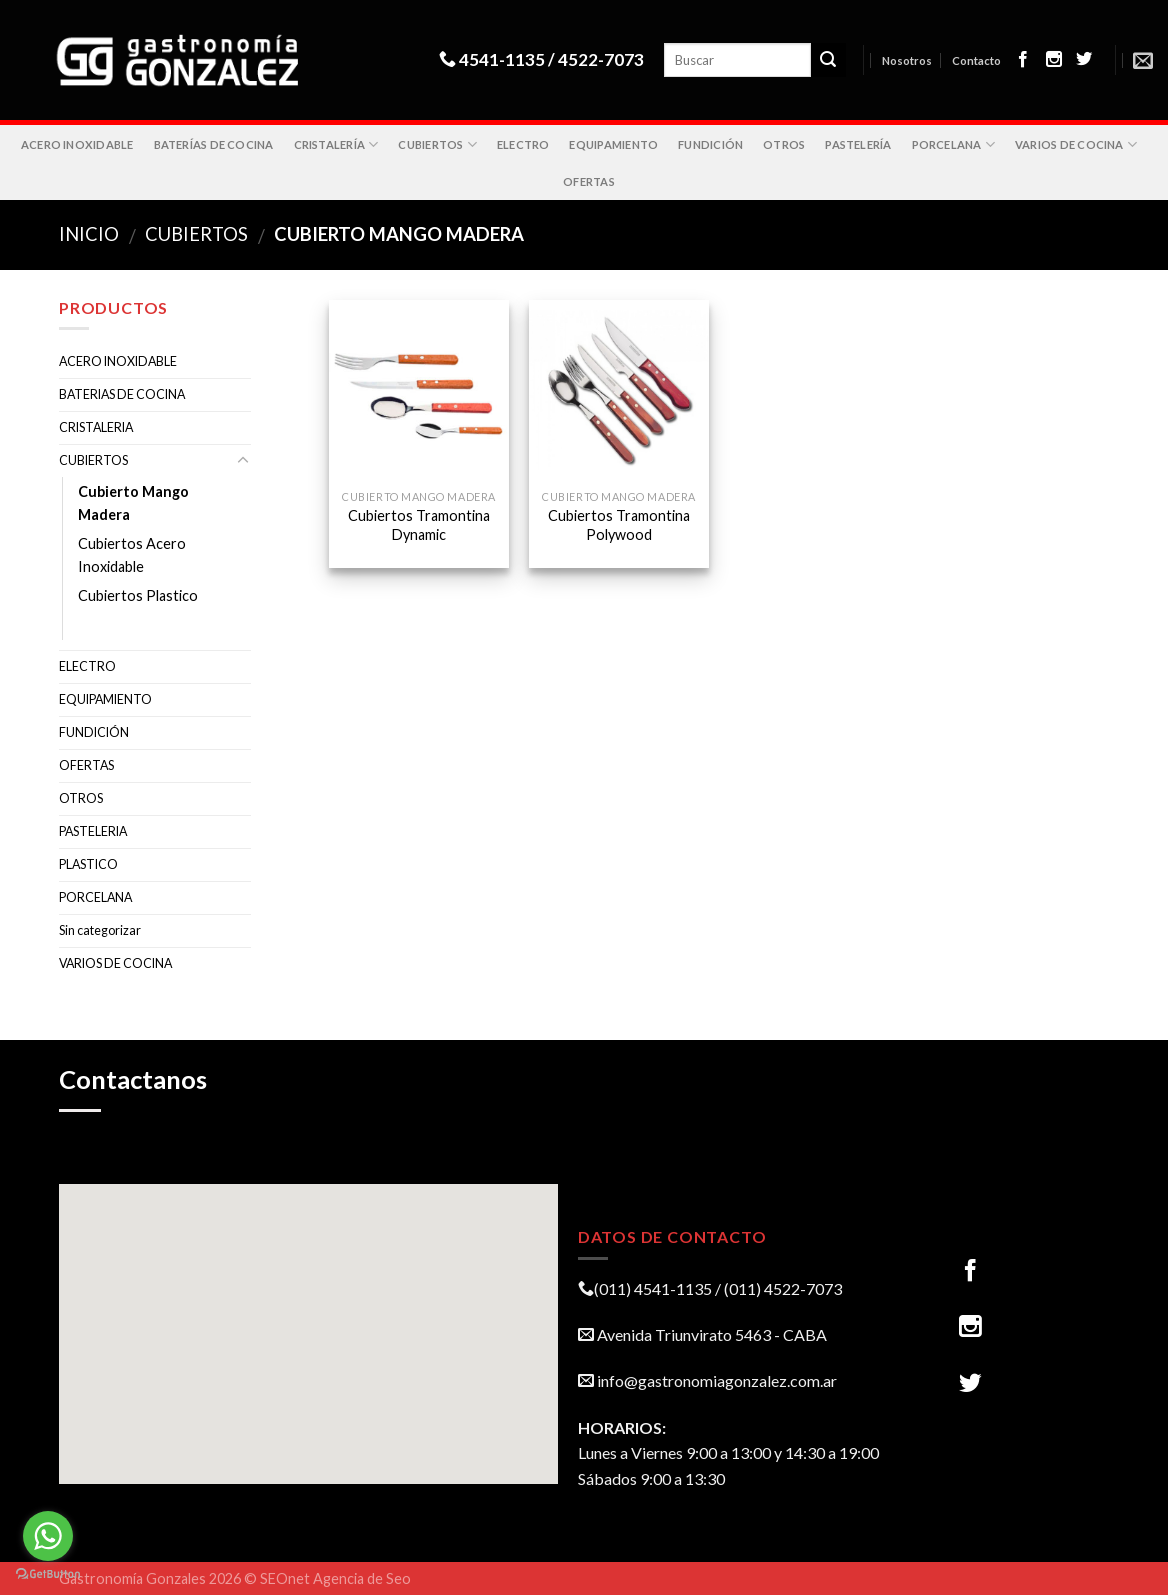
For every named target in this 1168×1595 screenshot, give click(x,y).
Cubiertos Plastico (138, 595)
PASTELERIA (93, 831)
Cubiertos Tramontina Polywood (619, 525)
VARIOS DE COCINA (1076, 144)
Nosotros (907, 60)
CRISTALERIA (96, 427)
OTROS (784, 144)
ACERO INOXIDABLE (77, 144)
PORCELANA (953, 144)
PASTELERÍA (858, 144)
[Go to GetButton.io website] (48, 1574)
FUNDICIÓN (710, 144)
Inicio (89, 234)
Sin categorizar (100, 930)
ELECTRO (523, 144)
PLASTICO (88, 864)
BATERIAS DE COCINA (122, 394)
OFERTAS (589, 181)
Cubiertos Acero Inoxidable (132, 555)
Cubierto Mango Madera (133, 503)
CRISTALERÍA (336, 144)
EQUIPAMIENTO (613, 144)
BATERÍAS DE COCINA (214, 144)
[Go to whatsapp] (48, 1536)
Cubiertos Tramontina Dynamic (419, 525)
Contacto (976, 60)
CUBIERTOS (437, 144)
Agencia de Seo (362, 1578)
